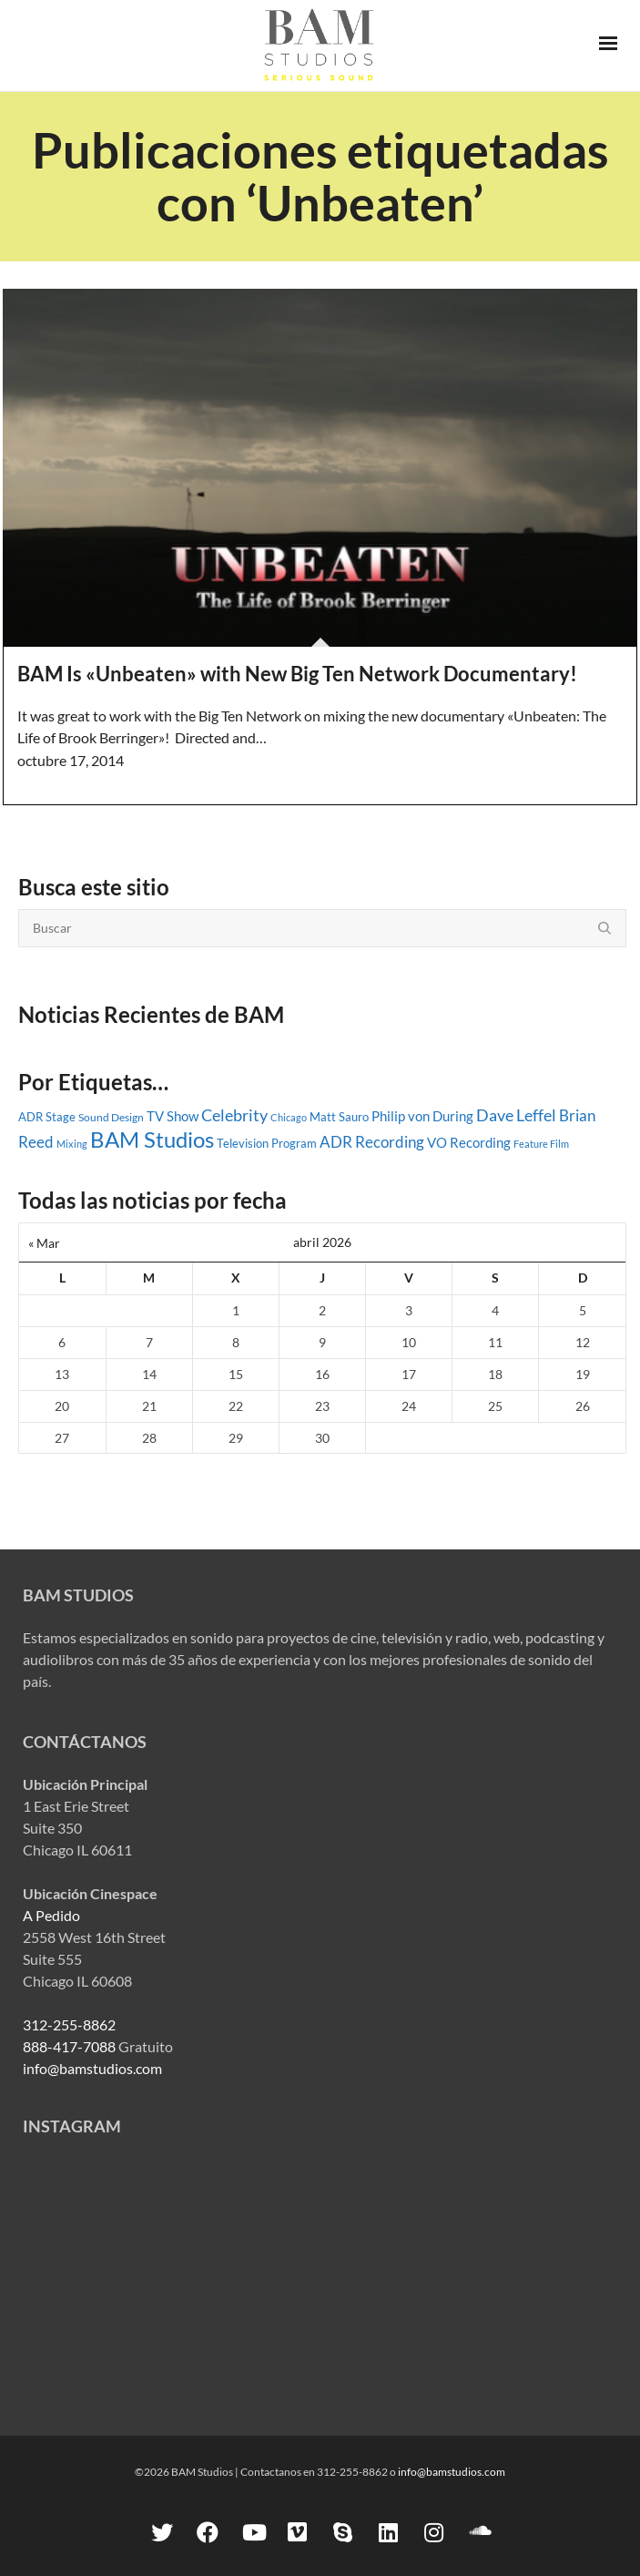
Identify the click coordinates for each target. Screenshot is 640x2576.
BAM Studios (152, 1139)
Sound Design (111, 1117)
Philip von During (422, 1116)
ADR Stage (47, 1116)
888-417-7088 (69, 2046)
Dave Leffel (516, 1115)
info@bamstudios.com (92, 2068)
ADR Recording (372, 1142)
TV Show (172, 1116)
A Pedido (51, 1915)
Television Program (267, 1143)
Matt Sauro (339, 1116)
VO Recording (469, 1142)
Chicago (288, 1117)
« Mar (44, 1243)
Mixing (71, 1144)
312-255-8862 (69, 2024)
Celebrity (234, 1115)
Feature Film (541, 1144)
